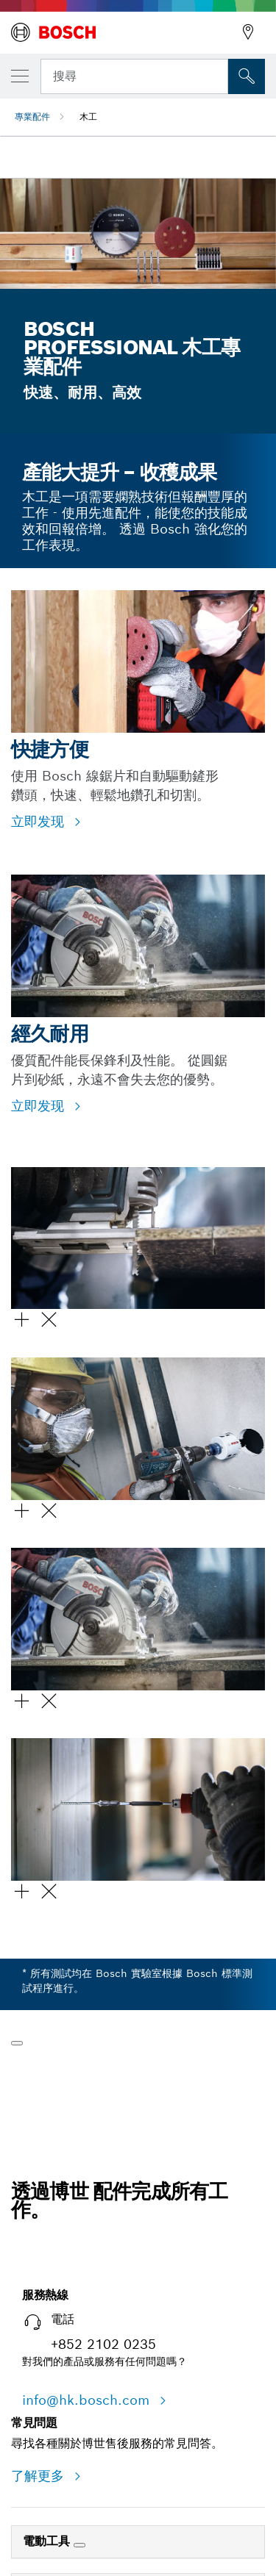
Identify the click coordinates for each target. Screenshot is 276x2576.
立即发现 (39, 821)
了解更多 (39, 2475)
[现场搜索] (246, 76)
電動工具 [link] (48, 2541)
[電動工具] (79, 2545)
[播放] (17, 2043)
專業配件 (32, 116)
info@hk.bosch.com (88, 2400)
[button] (138, 1262)
